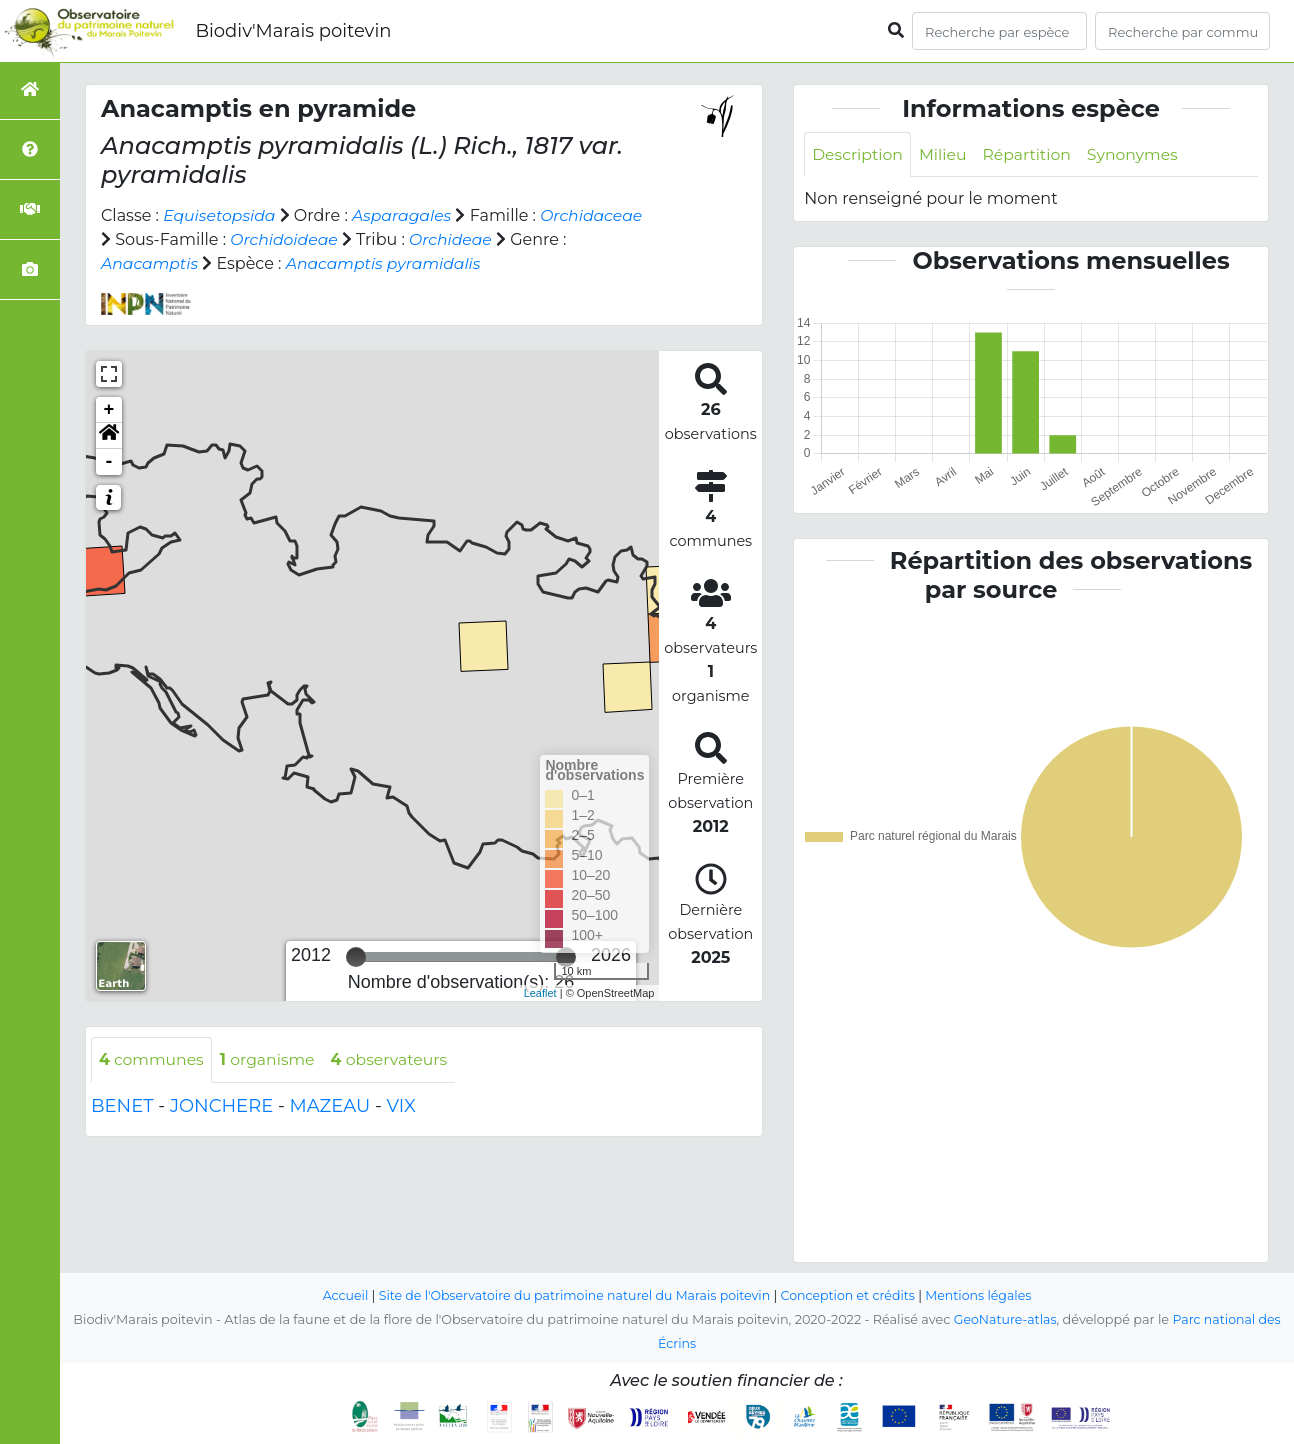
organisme (270, 1059)
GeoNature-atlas (1003, 1320)
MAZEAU (330, 1106)
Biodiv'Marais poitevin (293, 31)
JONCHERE (221, 1106)
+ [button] (109, 410)
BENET (122, 1106)
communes (152, 1059)
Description (858, 154)
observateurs (394, 1059)
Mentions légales (985, 1296)
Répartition (1031, 154)
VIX (401, 1106)
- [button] (109, 462)
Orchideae (454, 239)
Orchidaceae (597, 215)
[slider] (356, 957)
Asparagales (406, 215)
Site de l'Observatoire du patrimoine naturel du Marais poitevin (572, 1296)
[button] (109, 436)
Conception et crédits (851, 1296)
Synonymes (1138, 154)
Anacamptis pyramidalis (387, 263)
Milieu (945, 154)
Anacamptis (150, 263)
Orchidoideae (285, 239)
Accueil (338, 1296)
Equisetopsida (220, 215)
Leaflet (540, 993)
